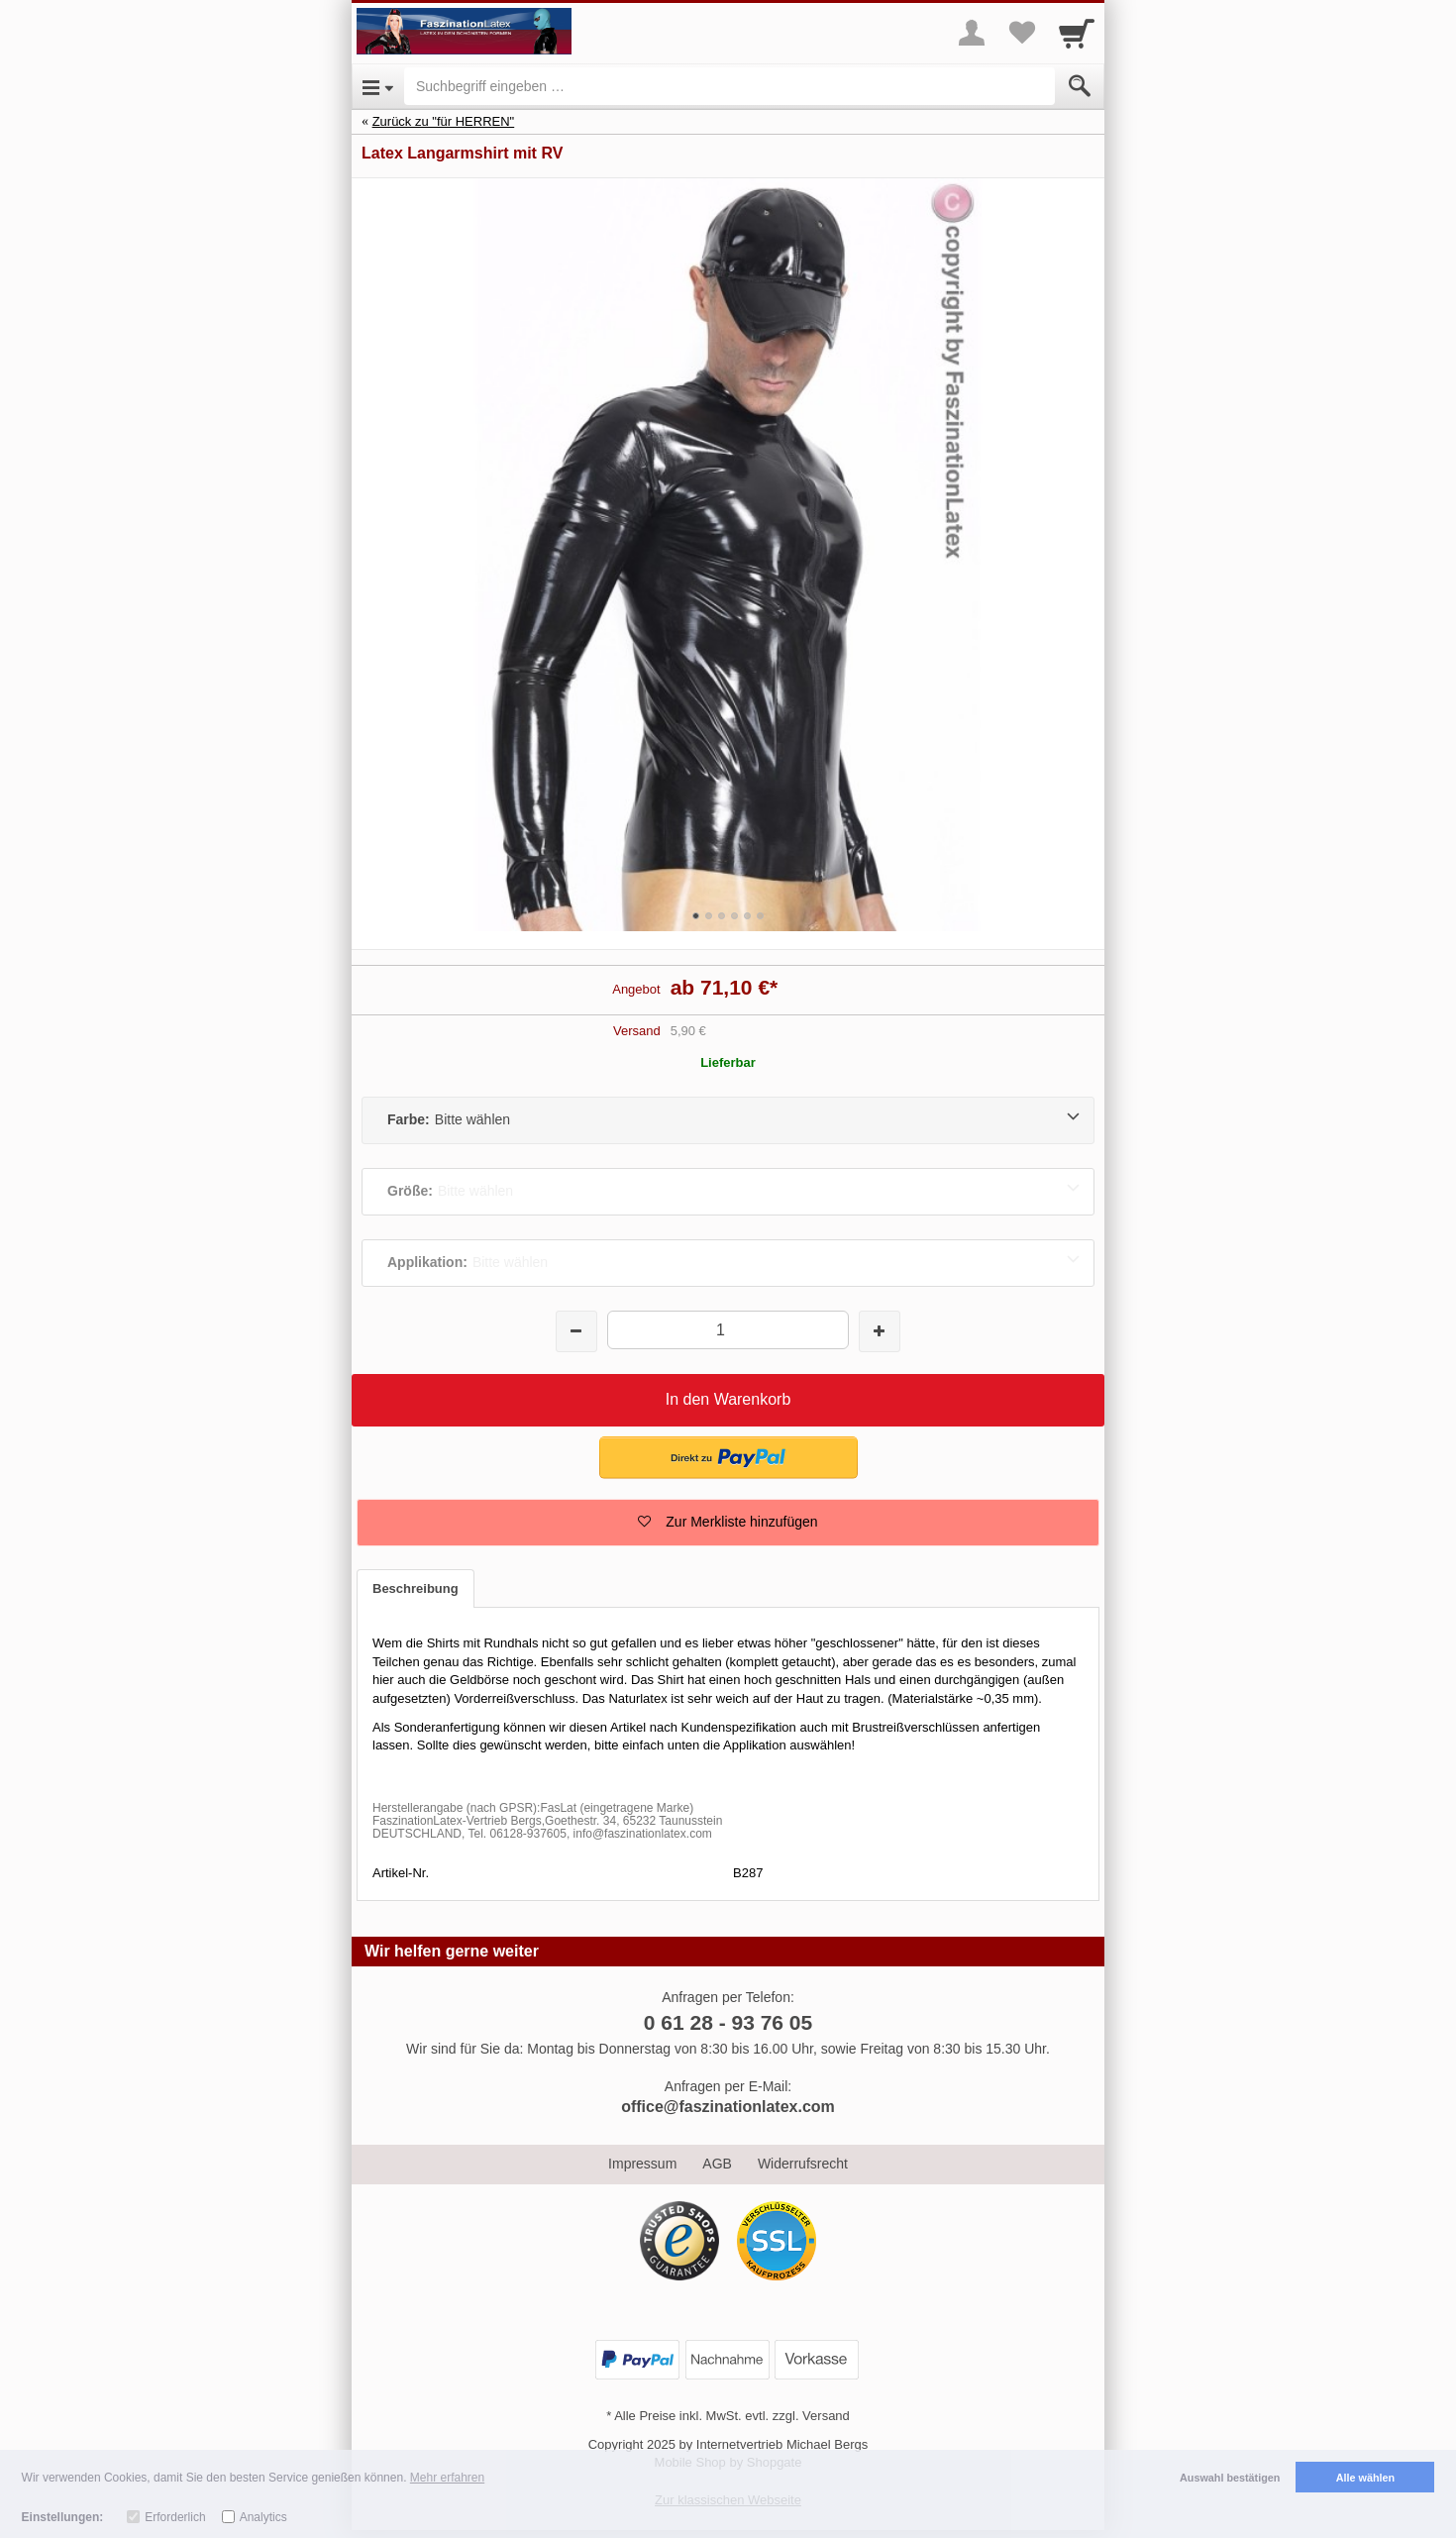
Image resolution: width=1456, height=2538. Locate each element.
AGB (717, 2163)
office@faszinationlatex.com (728, 2106)
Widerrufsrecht (803, 2163)
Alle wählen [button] (1365, 2478)
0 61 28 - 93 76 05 (728, 2022)
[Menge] (727, 1330)
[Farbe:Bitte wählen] (728, 1120)
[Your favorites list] (1021, 32)
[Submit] (1079, 86)
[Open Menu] (378, 86)
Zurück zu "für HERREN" (443, 121)
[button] (728, 1522)
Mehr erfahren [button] (447, 2478)
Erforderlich (175, 2517)
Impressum (642, 2163)
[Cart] (1076, 32)
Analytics (263, 2517)
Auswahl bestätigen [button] (1230, 2478)
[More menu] (971, 32)
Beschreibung (415, 1588)
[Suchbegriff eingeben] (729, 86)
